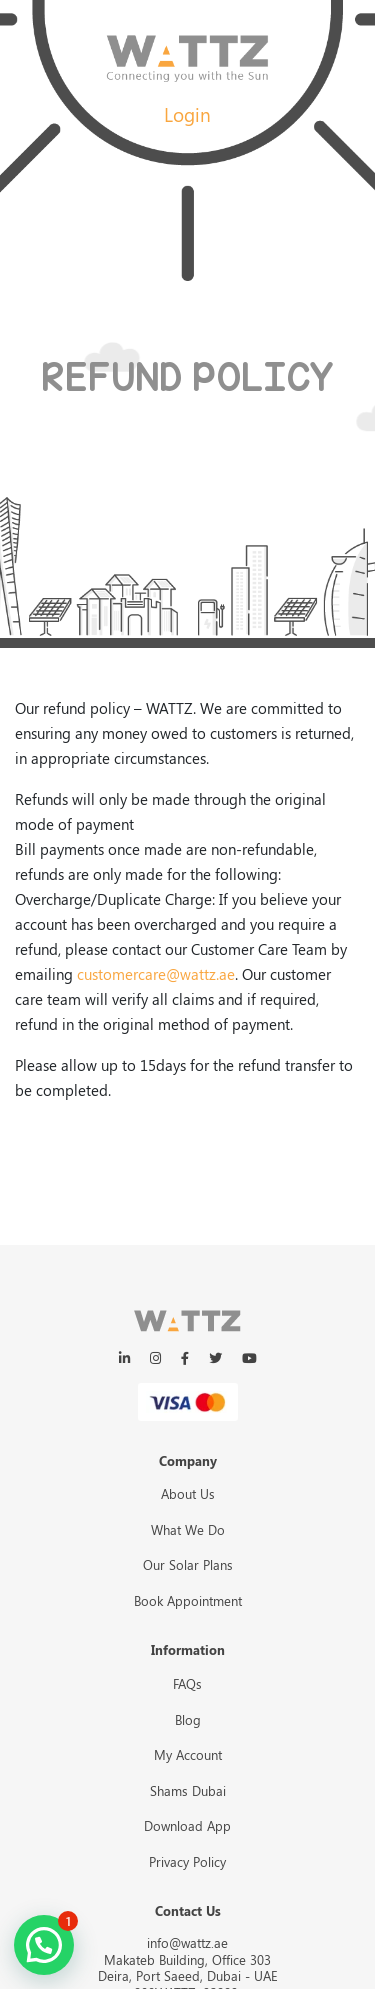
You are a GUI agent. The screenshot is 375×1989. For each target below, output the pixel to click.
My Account (188, 1754)
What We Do (188, 1529)
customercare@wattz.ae (156, 974)
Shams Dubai (188, 1790)
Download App (187, 1825)
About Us (188, 1493)
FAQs (187, 1683)
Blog (188, 1719)
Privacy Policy (187, 1861)
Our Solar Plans (188, 1564)
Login (187, 114)
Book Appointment (188, 1600)
